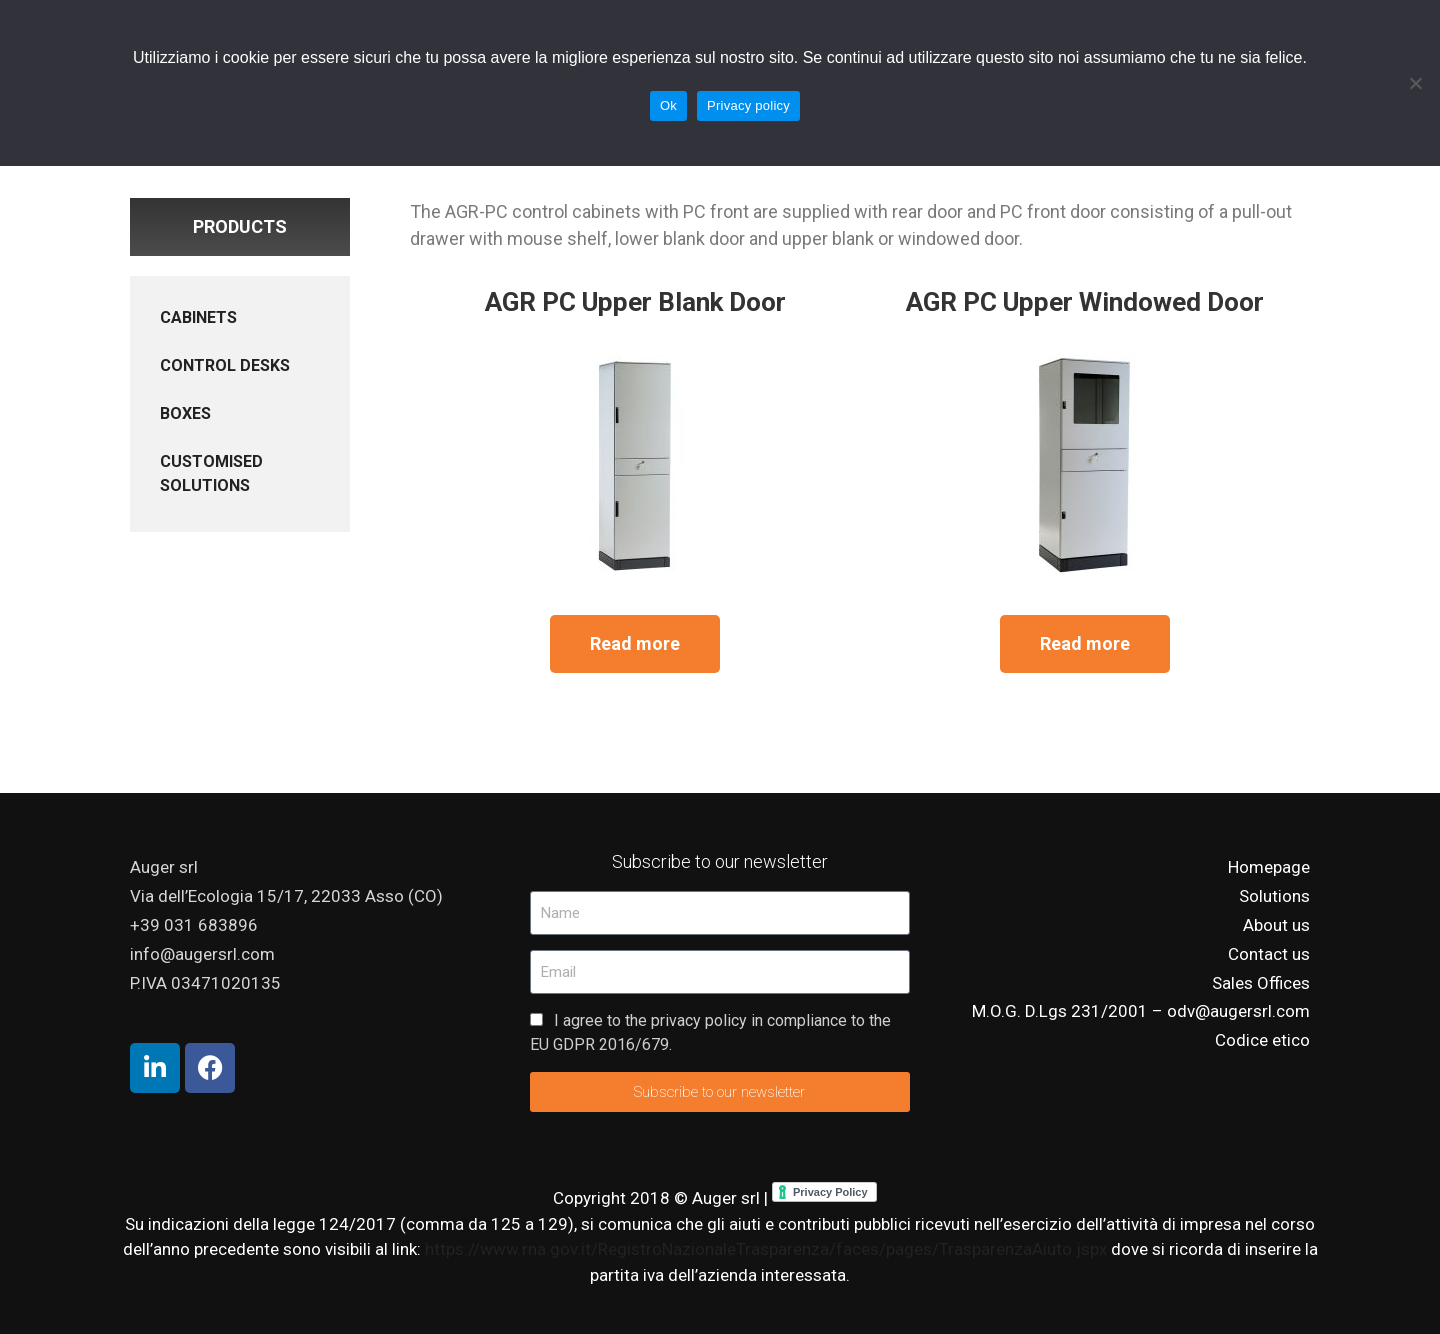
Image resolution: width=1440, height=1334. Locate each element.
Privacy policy (748, 105)
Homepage (1269, 867)
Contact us (1269, 954)
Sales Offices (1261, 983)
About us (1276, 925)
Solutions (1274, 896)
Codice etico (1262, 1040)
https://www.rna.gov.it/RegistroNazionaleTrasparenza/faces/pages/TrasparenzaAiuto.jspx (768, 1249)
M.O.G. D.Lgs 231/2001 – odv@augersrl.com (1141, 1011)
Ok (668, 105)
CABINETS (198, 317)
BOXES (185, 413)
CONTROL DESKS (225, 365)
